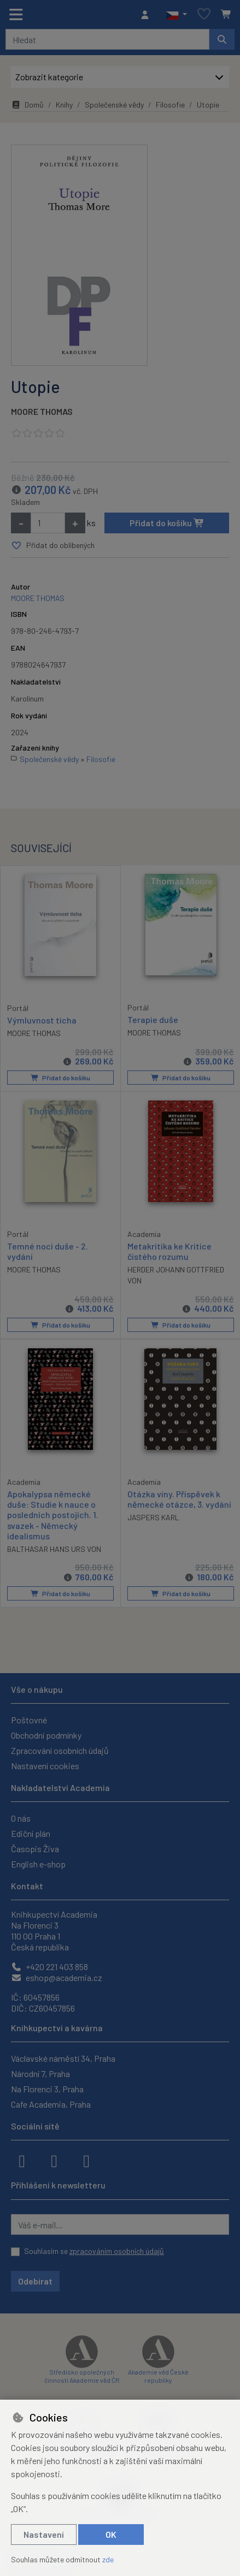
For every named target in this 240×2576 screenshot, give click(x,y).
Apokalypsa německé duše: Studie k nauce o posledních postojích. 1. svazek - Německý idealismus (52, 1514)
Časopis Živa (35, 1848)
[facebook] (22, 2160)
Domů (27, 104)
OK (111, 2534)
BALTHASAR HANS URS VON (54, 1548)
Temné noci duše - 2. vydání (47, 1251)
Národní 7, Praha (40, 2073)
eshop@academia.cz (56, 1977)
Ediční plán (30, 1833)
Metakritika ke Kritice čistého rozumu (169, 1251)
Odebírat (35, 2281)
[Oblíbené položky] (204, 14)
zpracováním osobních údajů (116, 2251)
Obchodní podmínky (46, 1735)
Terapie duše (152, 1020)
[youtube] (86, 2160)
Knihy (64, 104)
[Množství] (48, 523)
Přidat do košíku (167, 522)
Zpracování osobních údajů (60, 1750)
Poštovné (29, 1720)
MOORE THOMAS (42, 411)
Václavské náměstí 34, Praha (63, 2058)
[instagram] (54, 2160)
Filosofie (170, 104)
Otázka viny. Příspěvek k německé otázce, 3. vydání (179, 1498)
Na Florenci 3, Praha (47, 2089)
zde (108, 2559)
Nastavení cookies (45, 1765)
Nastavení (44, 2534)
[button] (176, 15)
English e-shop (38, 1864)
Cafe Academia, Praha (51, 2104)
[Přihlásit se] (147, 15)
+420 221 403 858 (49, 1966)
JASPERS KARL (153, 1517)
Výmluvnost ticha (42, 1020)
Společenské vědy (114, 104)
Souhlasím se (94, 2251)
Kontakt (27, 1886)
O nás (21, 1818)
